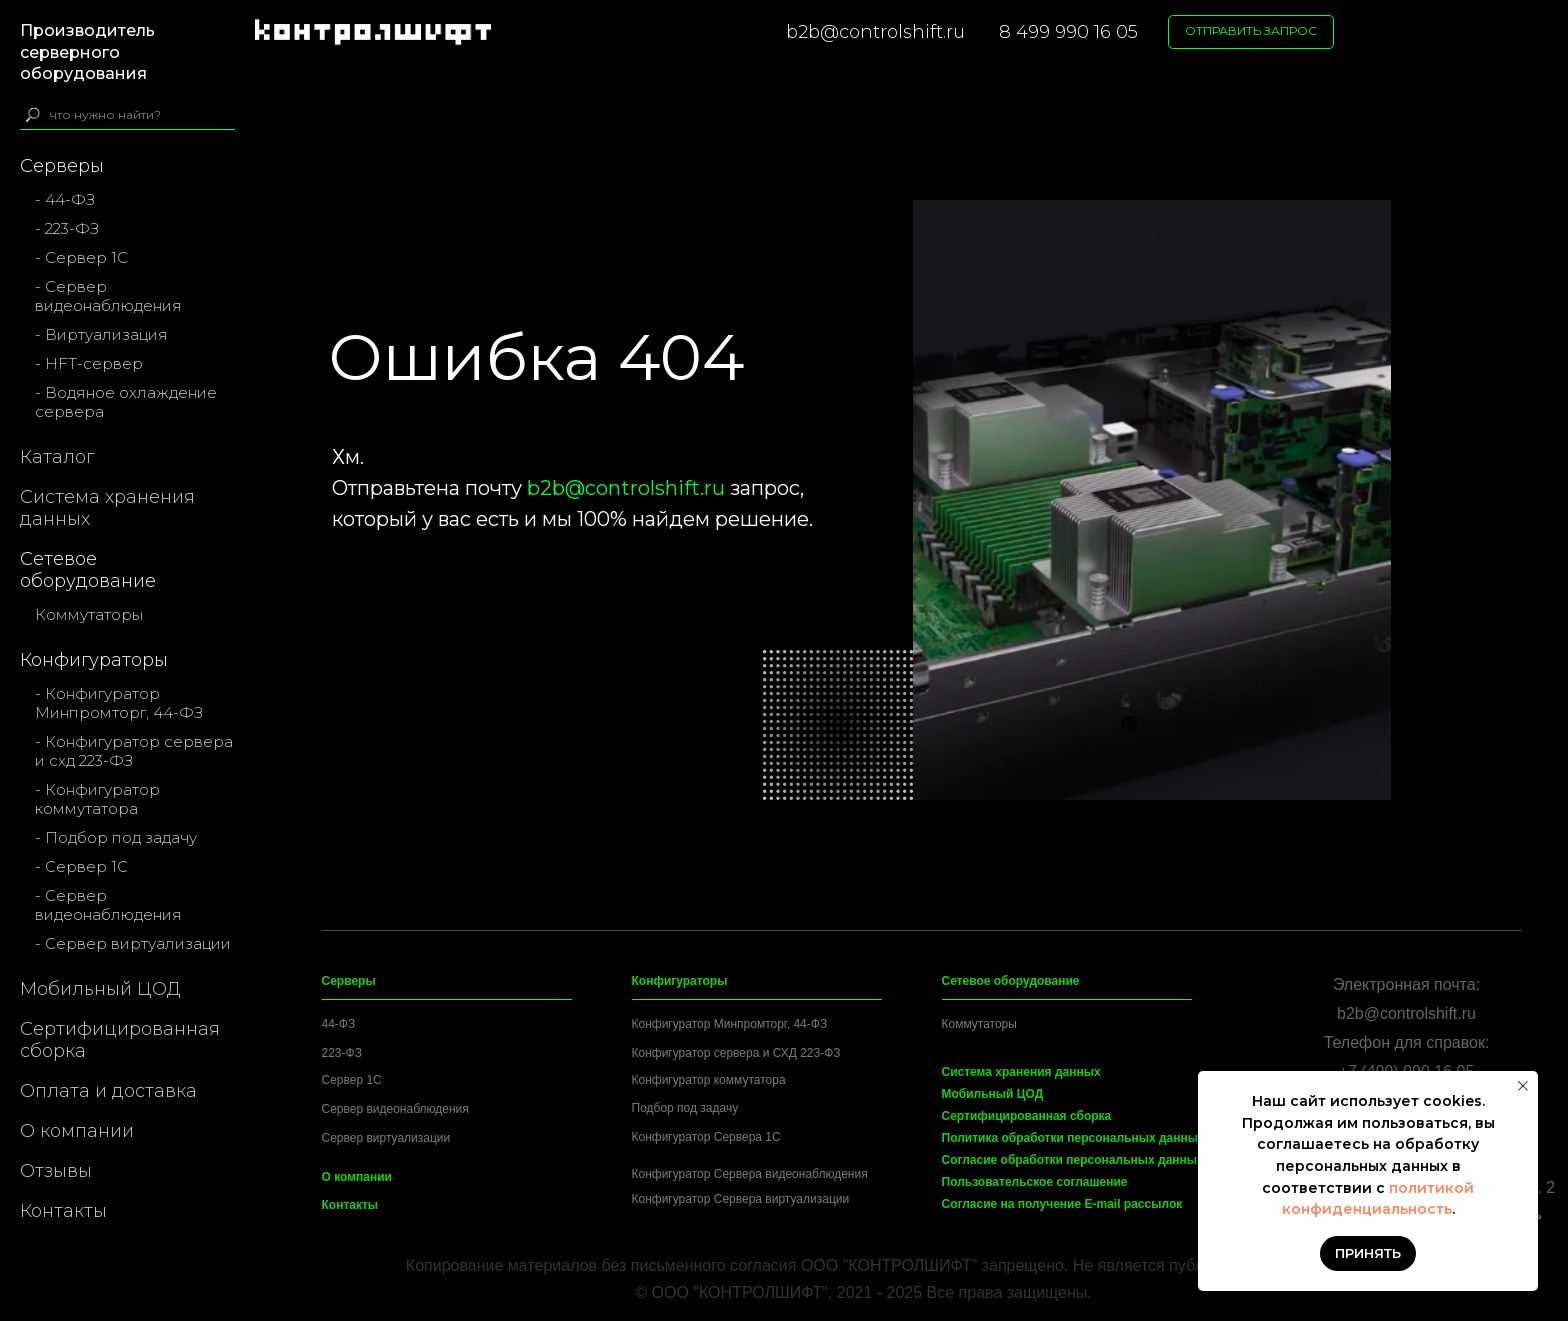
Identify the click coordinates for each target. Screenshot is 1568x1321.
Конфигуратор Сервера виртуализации (741, 1199)
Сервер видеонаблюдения (395, 1109)
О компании (77, 1131)
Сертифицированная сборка (120, 1040)
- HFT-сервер (89, 363)
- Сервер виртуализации (133, 943)
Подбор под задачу (685, 1108)
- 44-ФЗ (65, 199)
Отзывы (56, 1171)
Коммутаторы (89, 614)
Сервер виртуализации (386, 1138)
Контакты (63, 1211)
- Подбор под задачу (116, 837)
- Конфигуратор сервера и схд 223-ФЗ (134, 751)
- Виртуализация (101, 334)
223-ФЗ (342, 1053)
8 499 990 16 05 (1068, 32)
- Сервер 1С (81, 257)
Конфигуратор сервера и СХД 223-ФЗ (736, 1053)
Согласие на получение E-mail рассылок (1062, 1204)
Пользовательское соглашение (1035, 1182)
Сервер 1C (352, 1080)
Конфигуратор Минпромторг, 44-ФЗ (730, 1024)
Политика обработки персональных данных (1073, 1138)
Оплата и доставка (108, 1091)
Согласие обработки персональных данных (1073, 1160)
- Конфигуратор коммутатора (97, 799)
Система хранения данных (107, 508)
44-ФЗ (339, 1024)
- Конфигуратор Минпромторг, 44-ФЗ (119, 703)
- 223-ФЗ (67, 228)
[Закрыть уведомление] (1523, 1086)
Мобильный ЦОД (100, 989)
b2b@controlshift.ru (875, 32)
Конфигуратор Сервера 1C (706, 1137)
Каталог (57, 457)
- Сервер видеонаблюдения (108, 296)
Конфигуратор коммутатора (709, 1080)
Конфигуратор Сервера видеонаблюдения (750, 1174)
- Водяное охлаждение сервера (126, 402)
